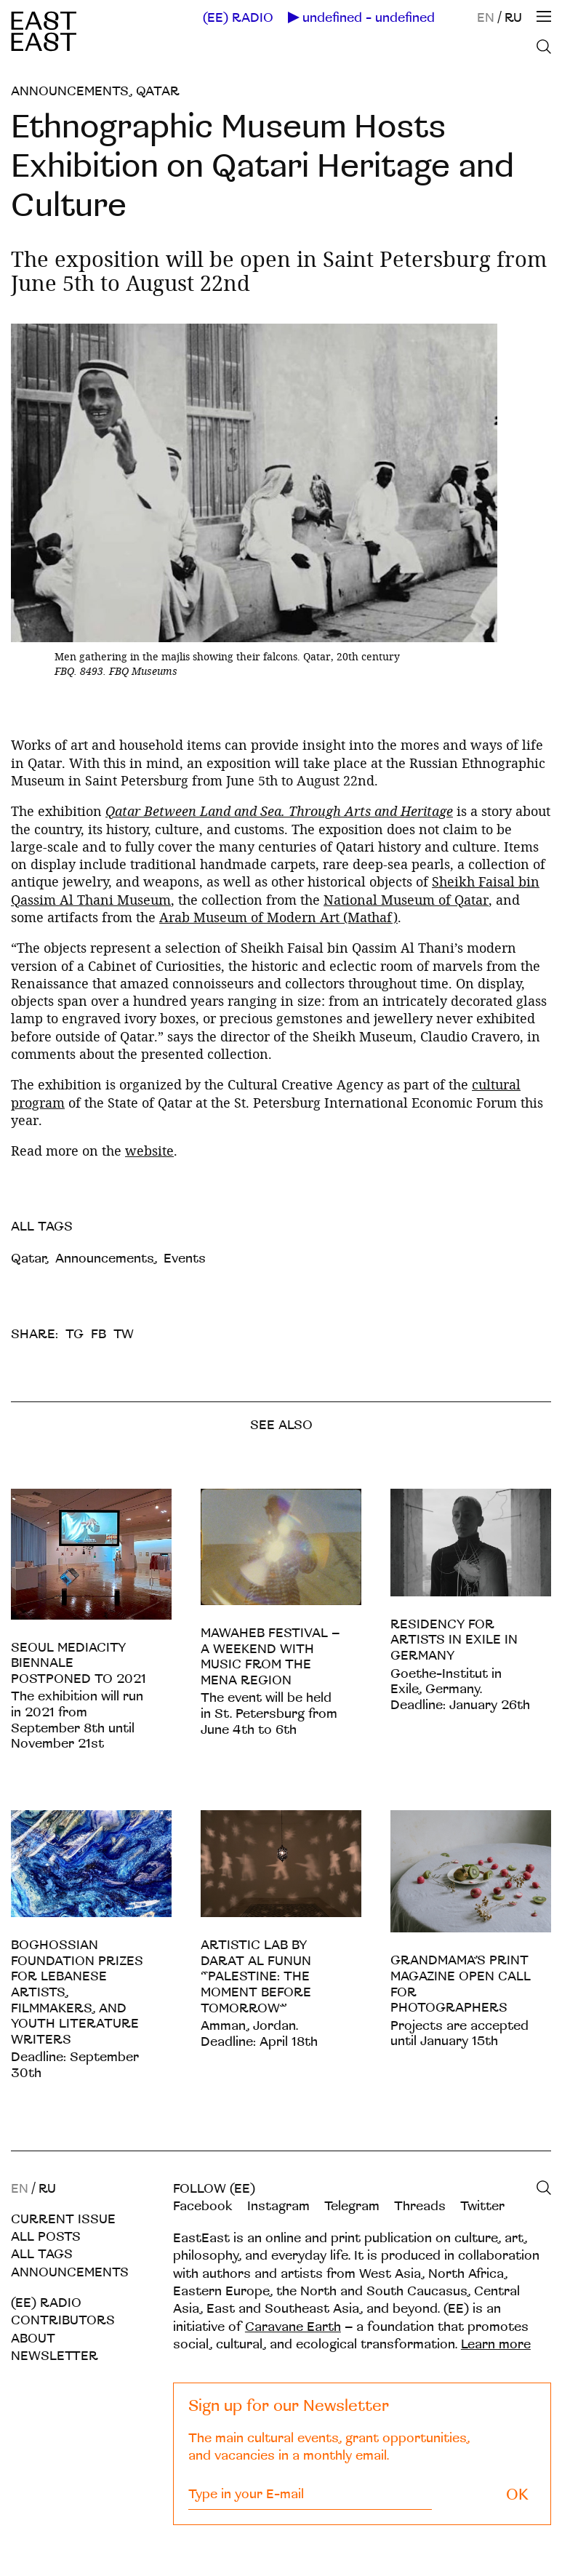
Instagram (278, 2206)
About (33, 2338)
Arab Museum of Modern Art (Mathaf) (278, 917)
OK (517, 2495)
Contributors (63, 2320)
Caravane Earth (293, 2327)
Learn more (496, 2344)
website (149, 1150)
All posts (46, 2236)
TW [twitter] (123, 1334)
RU (513, 17)
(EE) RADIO (238, 18)
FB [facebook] (98, 1334)
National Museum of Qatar (406, 899)
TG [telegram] (74, 1334)
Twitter (482, 2206)
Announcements (70, 91)
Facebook (203, 2206)
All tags (42, 2254)
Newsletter (54, 2356)
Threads (420, 2206)
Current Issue (63, 2219)
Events (185, 1258)
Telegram (352, 2206)
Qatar (158, 91)
